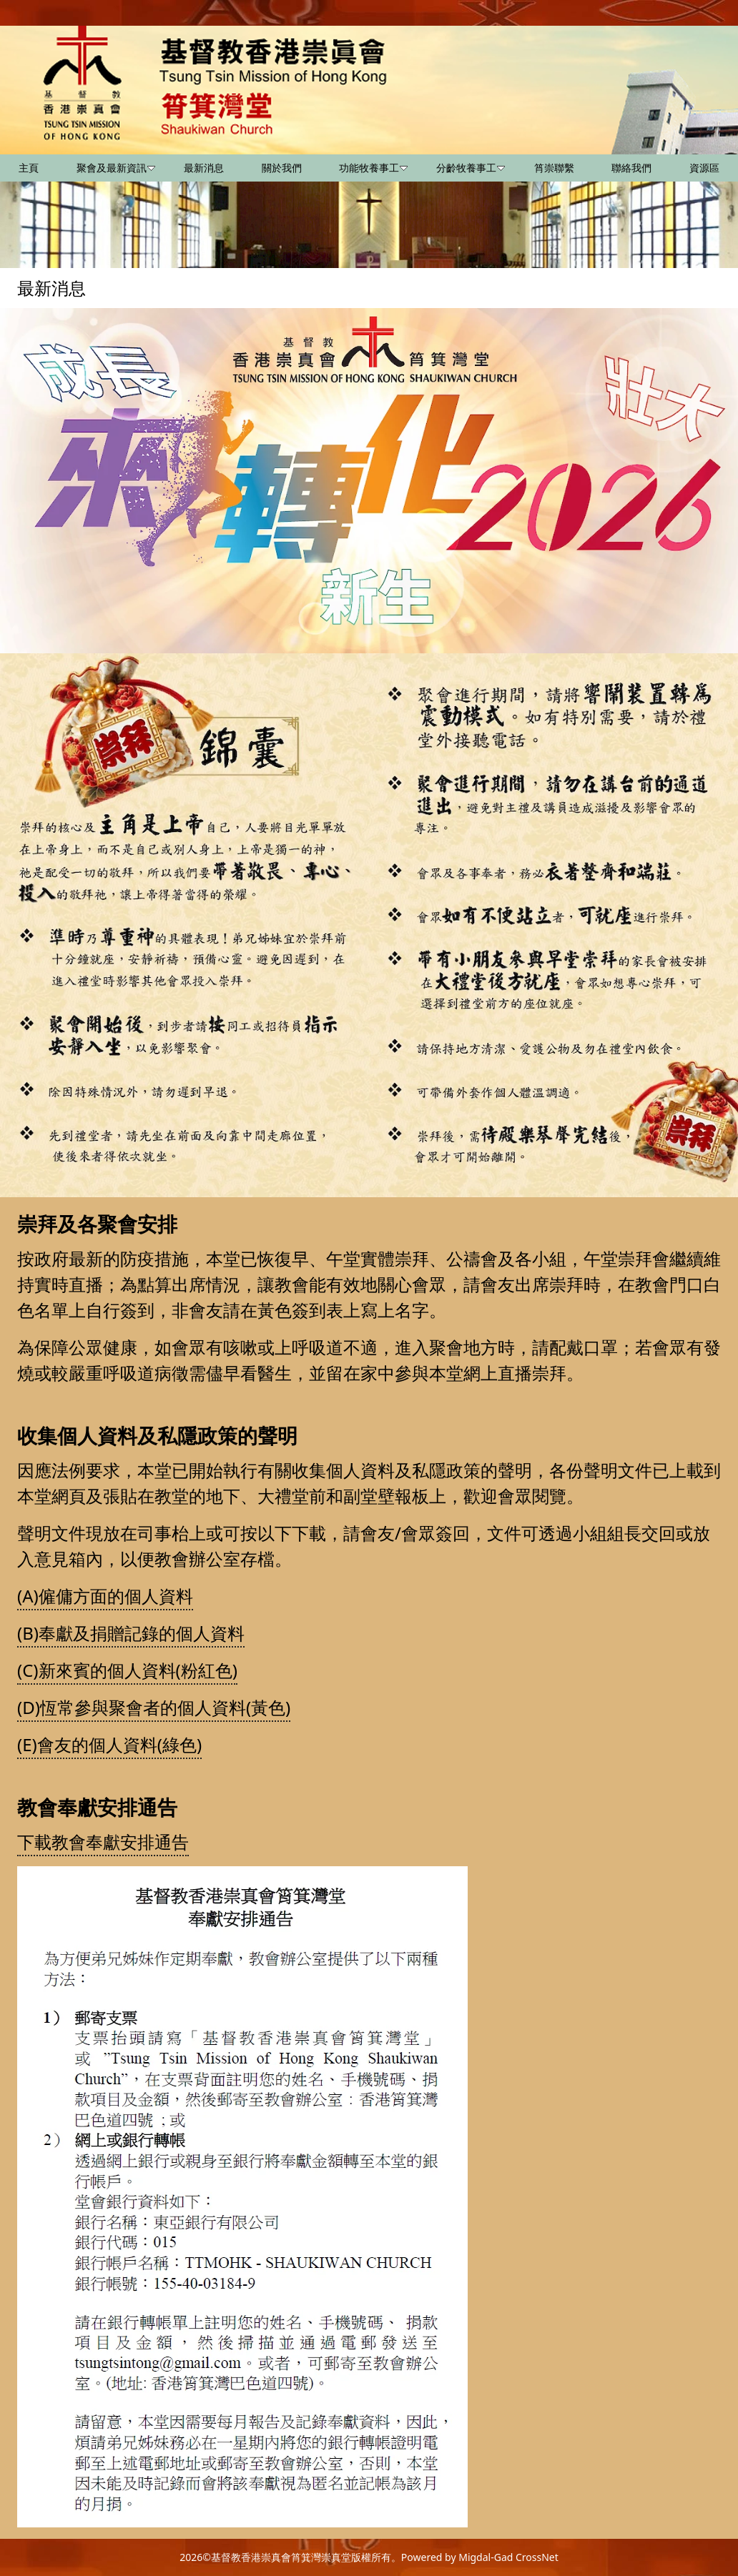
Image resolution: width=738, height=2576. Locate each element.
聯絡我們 (631, 167)
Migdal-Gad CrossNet (508, 2557)
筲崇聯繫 (554, 167)
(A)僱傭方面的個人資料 (105, 1595)
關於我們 (282, 167)
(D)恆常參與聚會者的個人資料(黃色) (153, 1707)
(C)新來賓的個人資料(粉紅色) (127, 1670)
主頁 (29, 167)
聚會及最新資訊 (116, 167)
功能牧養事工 (373, 167)
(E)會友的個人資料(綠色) (109, 1744)
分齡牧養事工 (470, 167)
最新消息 (204, 167)
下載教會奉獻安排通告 (103, 1841)
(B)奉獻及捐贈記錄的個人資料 (131, 1633)
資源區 (704, 167)
